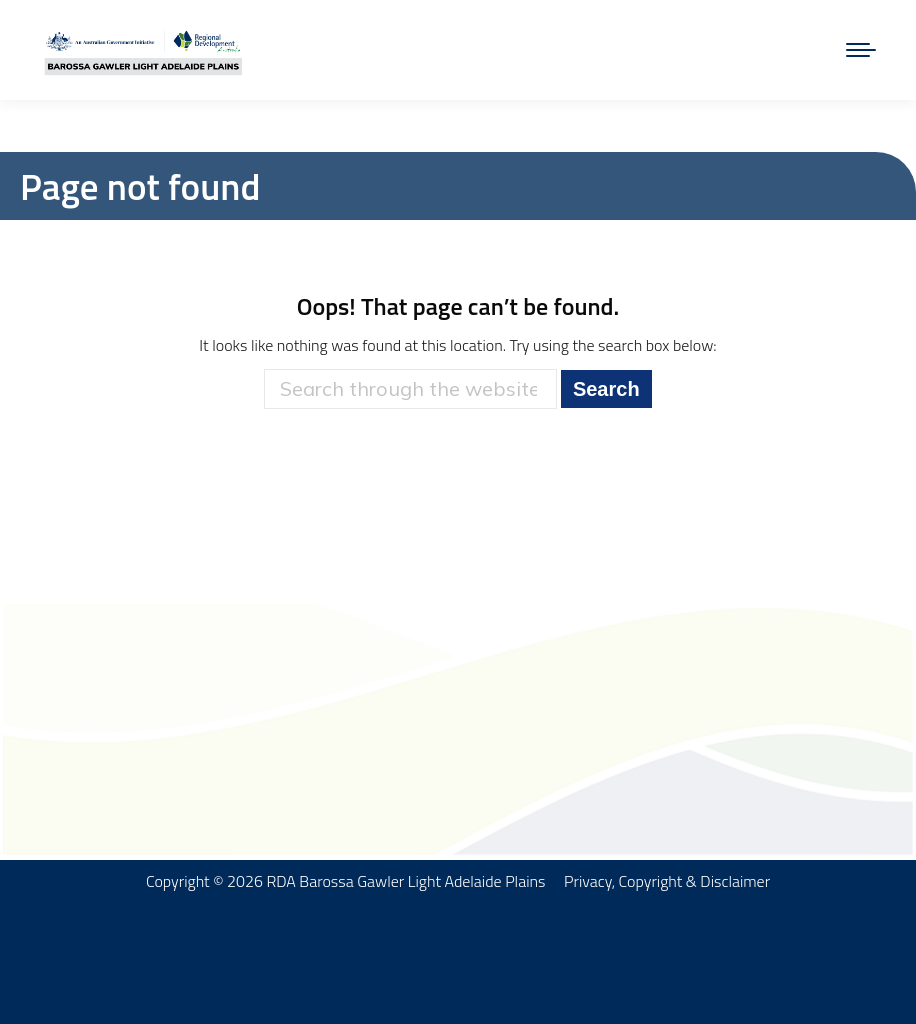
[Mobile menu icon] (861, 50)
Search (606, 389)
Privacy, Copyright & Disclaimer (667, 881)
